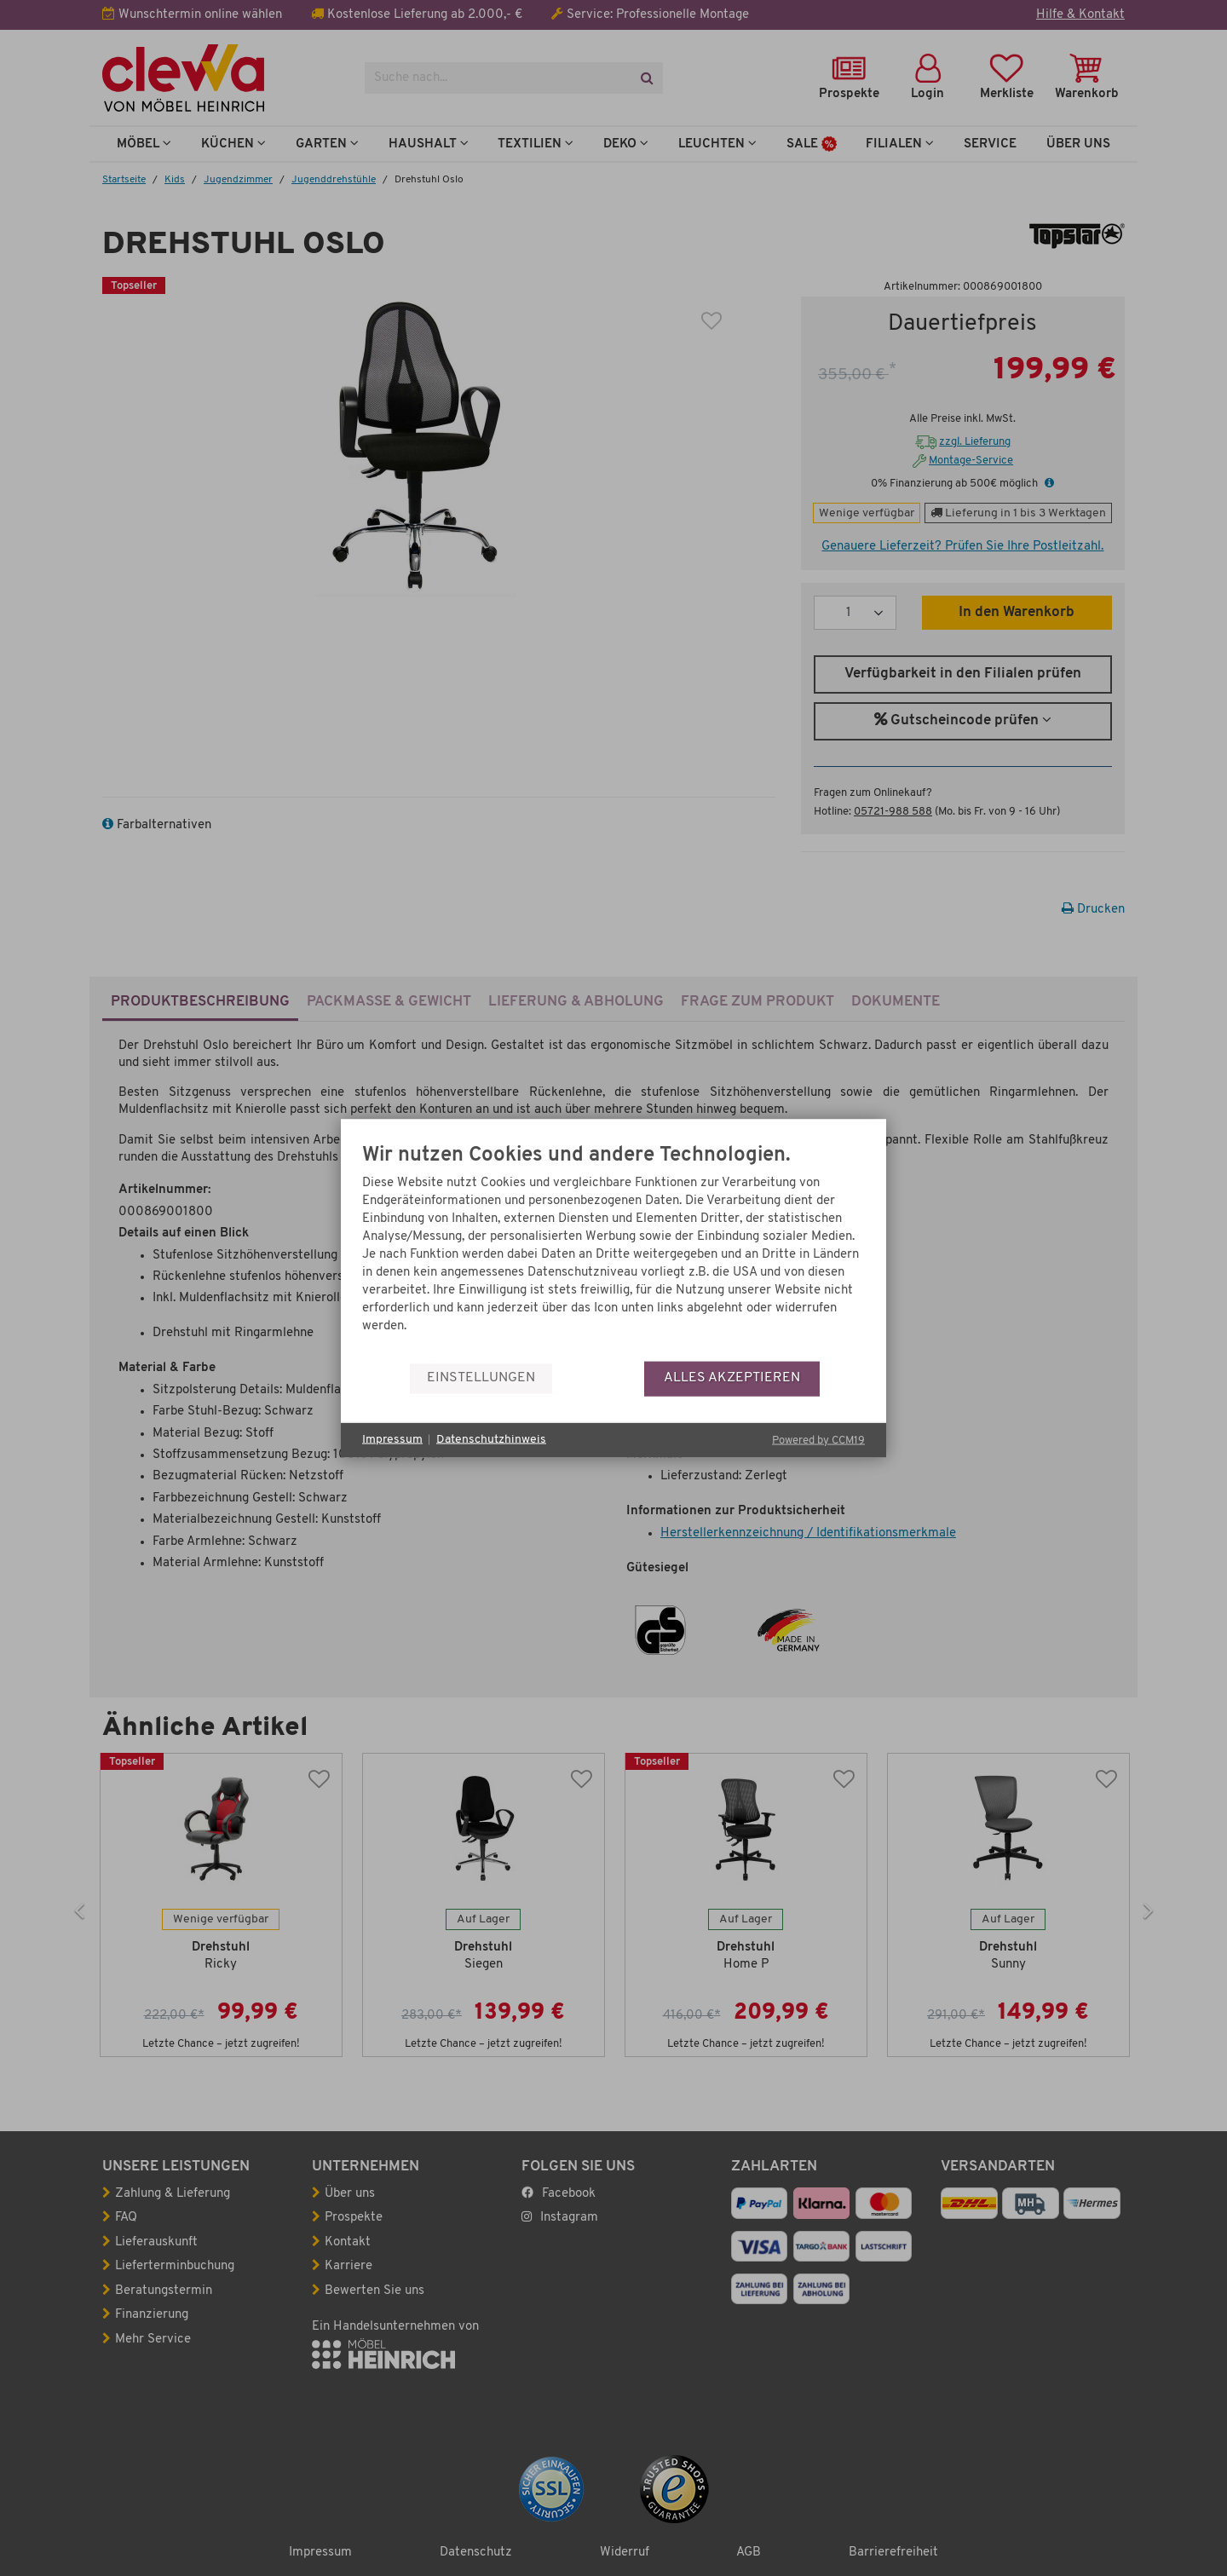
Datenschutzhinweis (491, 1439)
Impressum (392, 1439)
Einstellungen (481, 1378)
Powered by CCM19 (818, 1439)
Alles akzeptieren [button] (732, 1378)
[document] (613, 1252)
